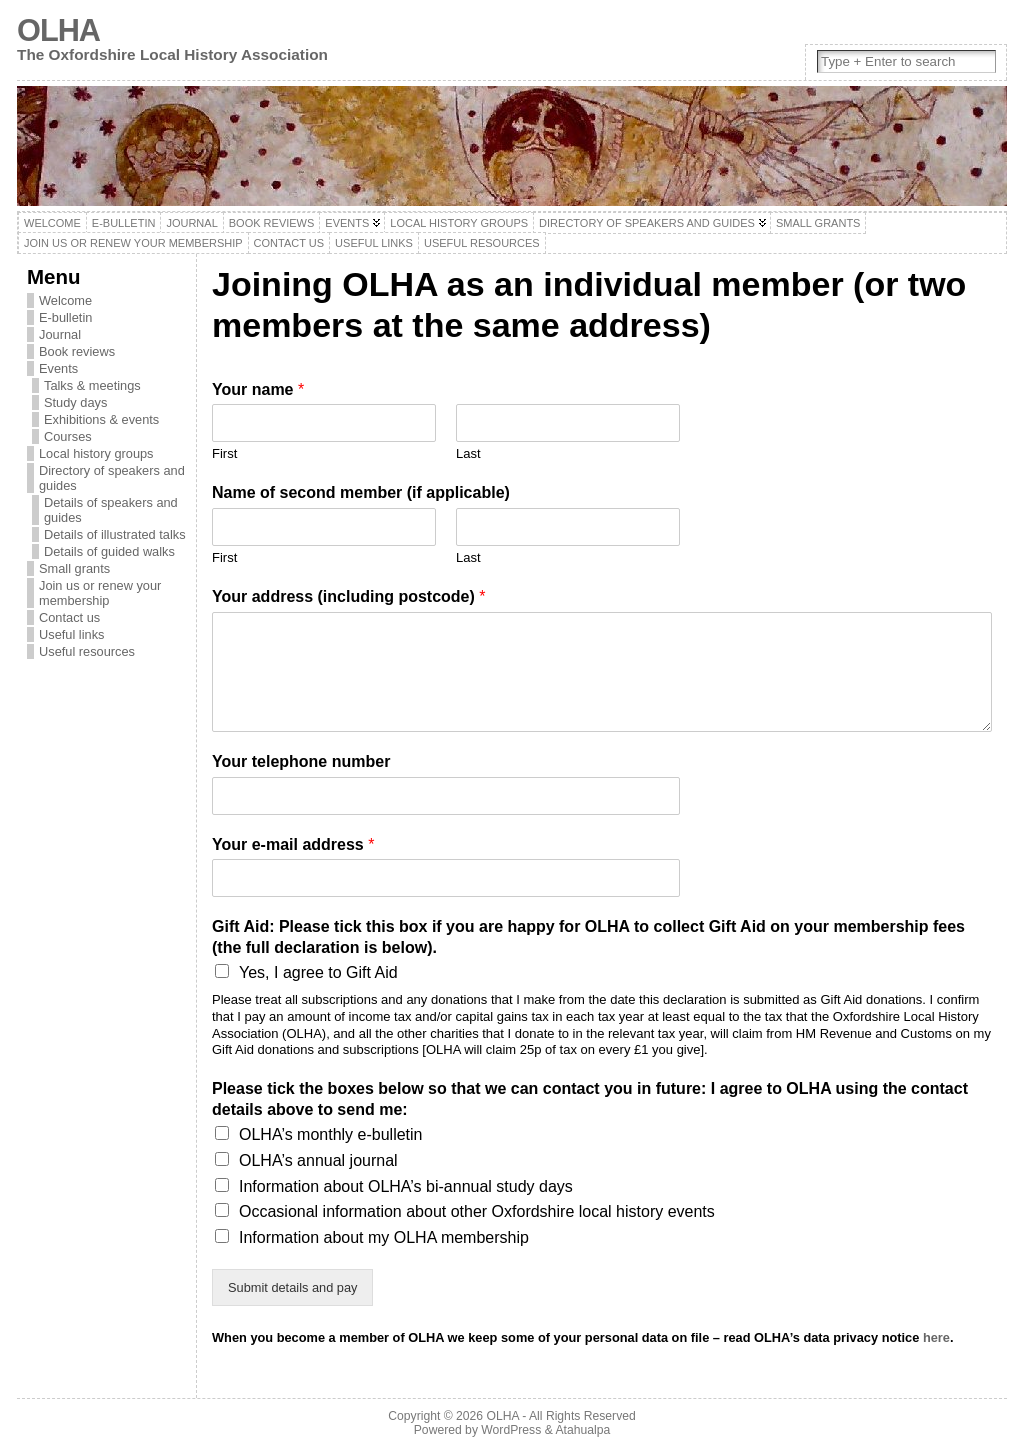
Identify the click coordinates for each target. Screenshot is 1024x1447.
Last (468, 453)
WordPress (511, 1430)
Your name (258, 389)
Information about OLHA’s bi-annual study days (406, 1186)
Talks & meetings (92, 385)
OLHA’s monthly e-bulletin (331, 1134)
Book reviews (77, 351)
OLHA (58, 30)
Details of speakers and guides (111, 510)
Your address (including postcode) (349, 596)
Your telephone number (301, 761)
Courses (68, 436)
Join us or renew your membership (100, 593)
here (936, 1337)
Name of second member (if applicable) (361, 492)
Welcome (65, 300)
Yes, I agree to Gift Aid (318, 972)
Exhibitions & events (101, 419)
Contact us (69, 617)
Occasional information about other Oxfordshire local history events (477, 1211)
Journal (60, 334)
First (224, 453)
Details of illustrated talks (115, 534)
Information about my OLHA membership (384, 1237)
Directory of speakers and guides (112, 478)
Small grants (74, 568)
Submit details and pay (292, 1287)
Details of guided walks (109, 551)
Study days (75, 402)
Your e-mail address (293, 844)
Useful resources (87, 651)
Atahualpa (582, 1430)
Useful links (71, 634)
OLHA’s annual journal (318, 1160)
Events (58, 368)
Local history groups (96, 453)
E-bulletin (65, 317)
